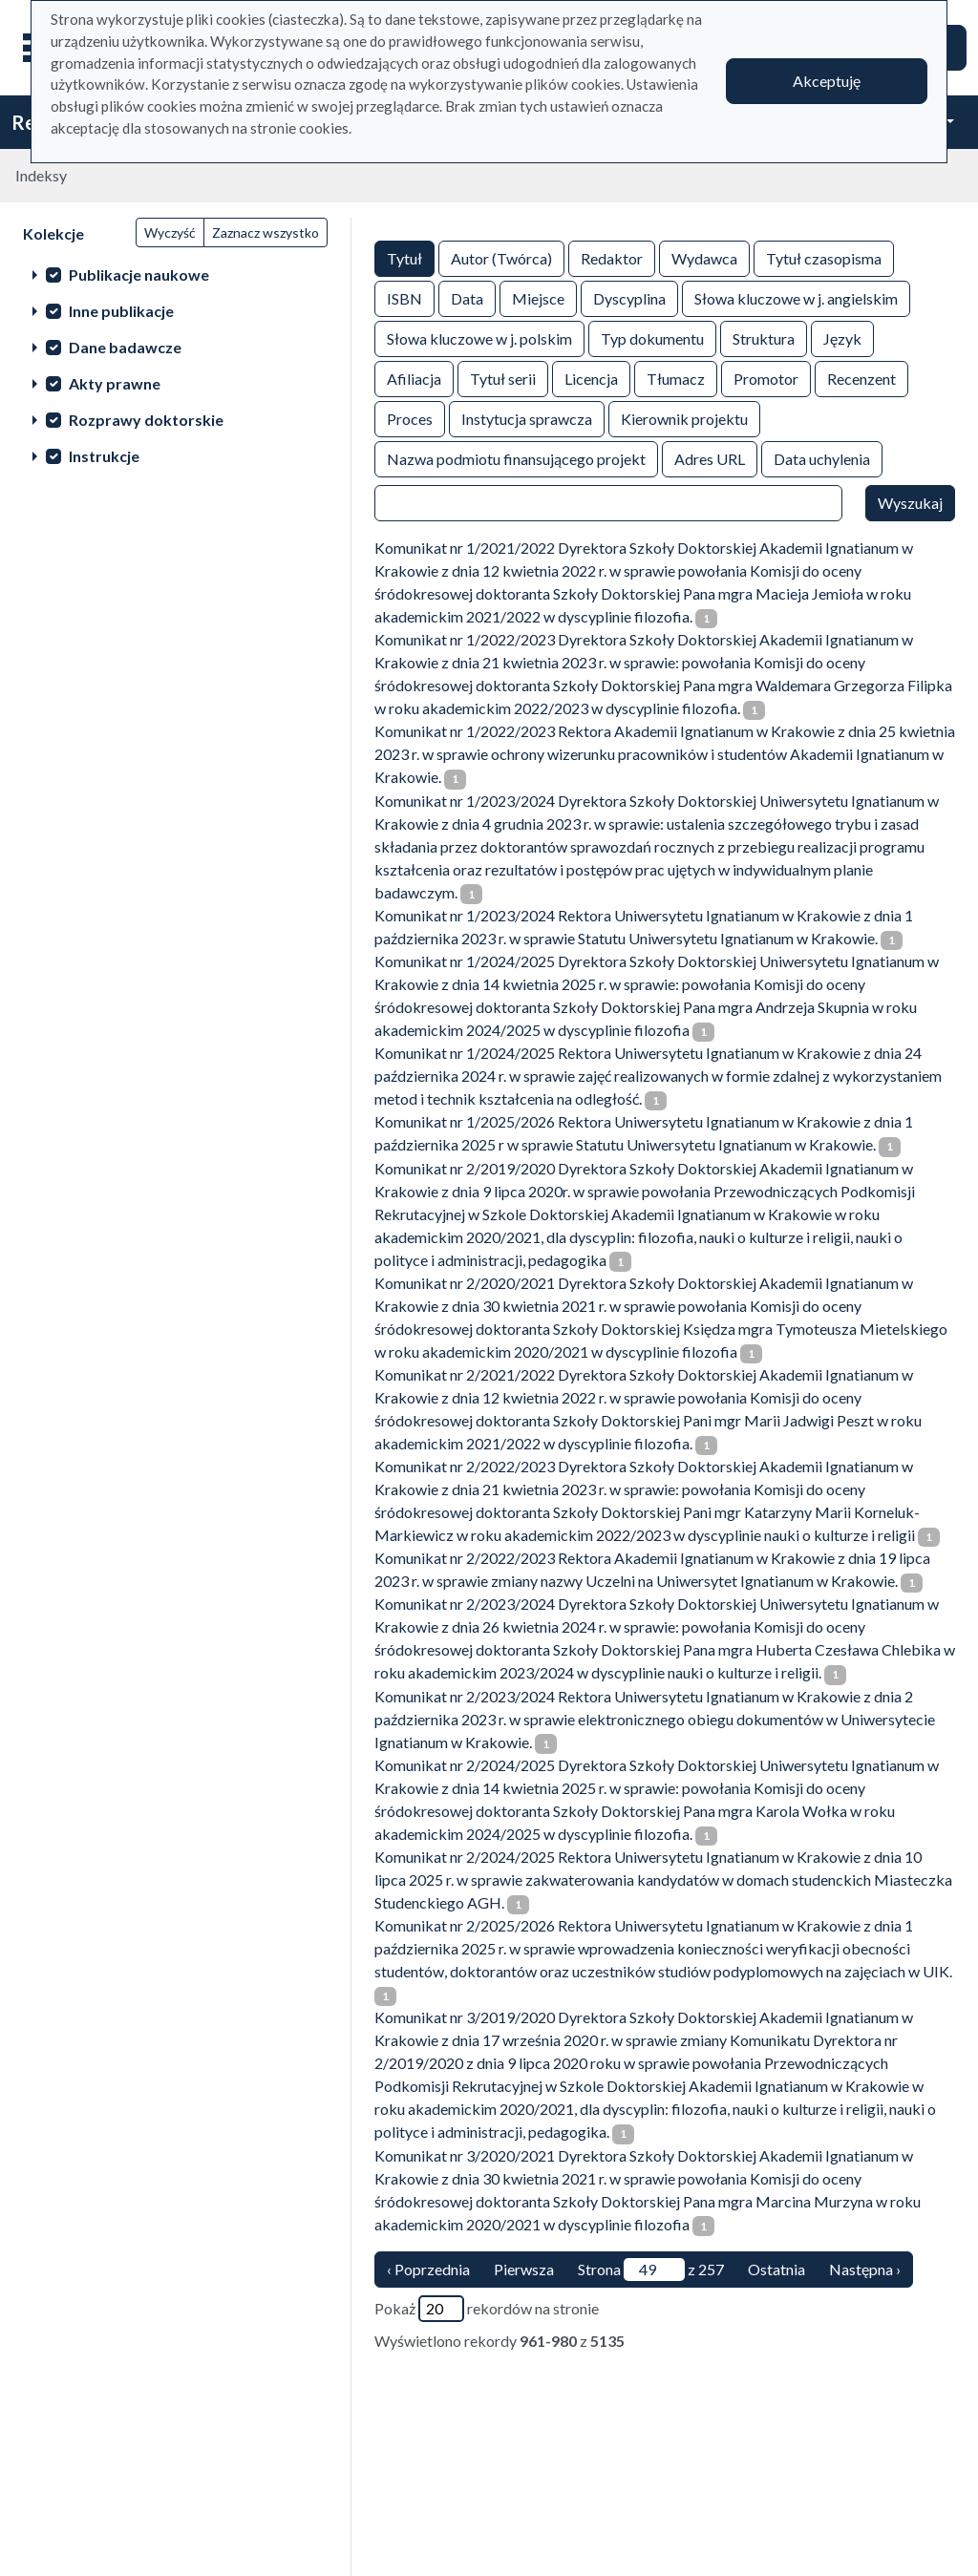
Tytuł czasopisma (824, 257)
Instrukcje (104, 456)
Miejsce (538, 297)
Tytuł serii (503, 378)
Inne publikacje (121, 311)
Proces (410, 418)
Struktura (764, 337)
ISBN (404, 297)
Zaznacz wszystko (265, 232)
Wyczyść (170, 232)
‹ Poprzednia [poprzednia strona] (428, 2269)
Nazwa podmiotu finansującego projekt (516, 458)
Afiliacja (414, 378)
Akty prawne (114, 383)
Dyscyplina (629, 297)
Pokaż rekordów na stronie (486, 2308)
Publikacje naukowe (139, 274)
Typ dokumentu (652, 337)
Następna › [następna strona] (865, 2269)
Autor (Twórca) (501, 257)
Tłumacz (676, 378)
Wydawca (704, 257)
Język (842, 337)
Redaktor (612, 257)
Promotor (766, 378)
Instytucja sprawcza (526, 418)
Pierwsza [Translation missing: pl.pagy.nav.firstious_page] (524, 2269)
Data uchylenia (822, 458)
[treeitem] (175, 274)
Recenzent (861, 378)
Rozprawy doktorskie (146, 420)
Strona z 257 (651, 2269)
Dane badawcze (125, 347)
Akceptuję (827, 81)
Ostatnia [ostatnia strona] (776, 2269)
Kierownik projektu (684, 418)
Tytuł (404, 257)
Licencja (591, 378)
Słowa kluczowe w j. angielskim (796, 297)
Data (467, 297)
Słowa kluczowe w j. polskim (479, 337)
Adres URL (709, 458)
